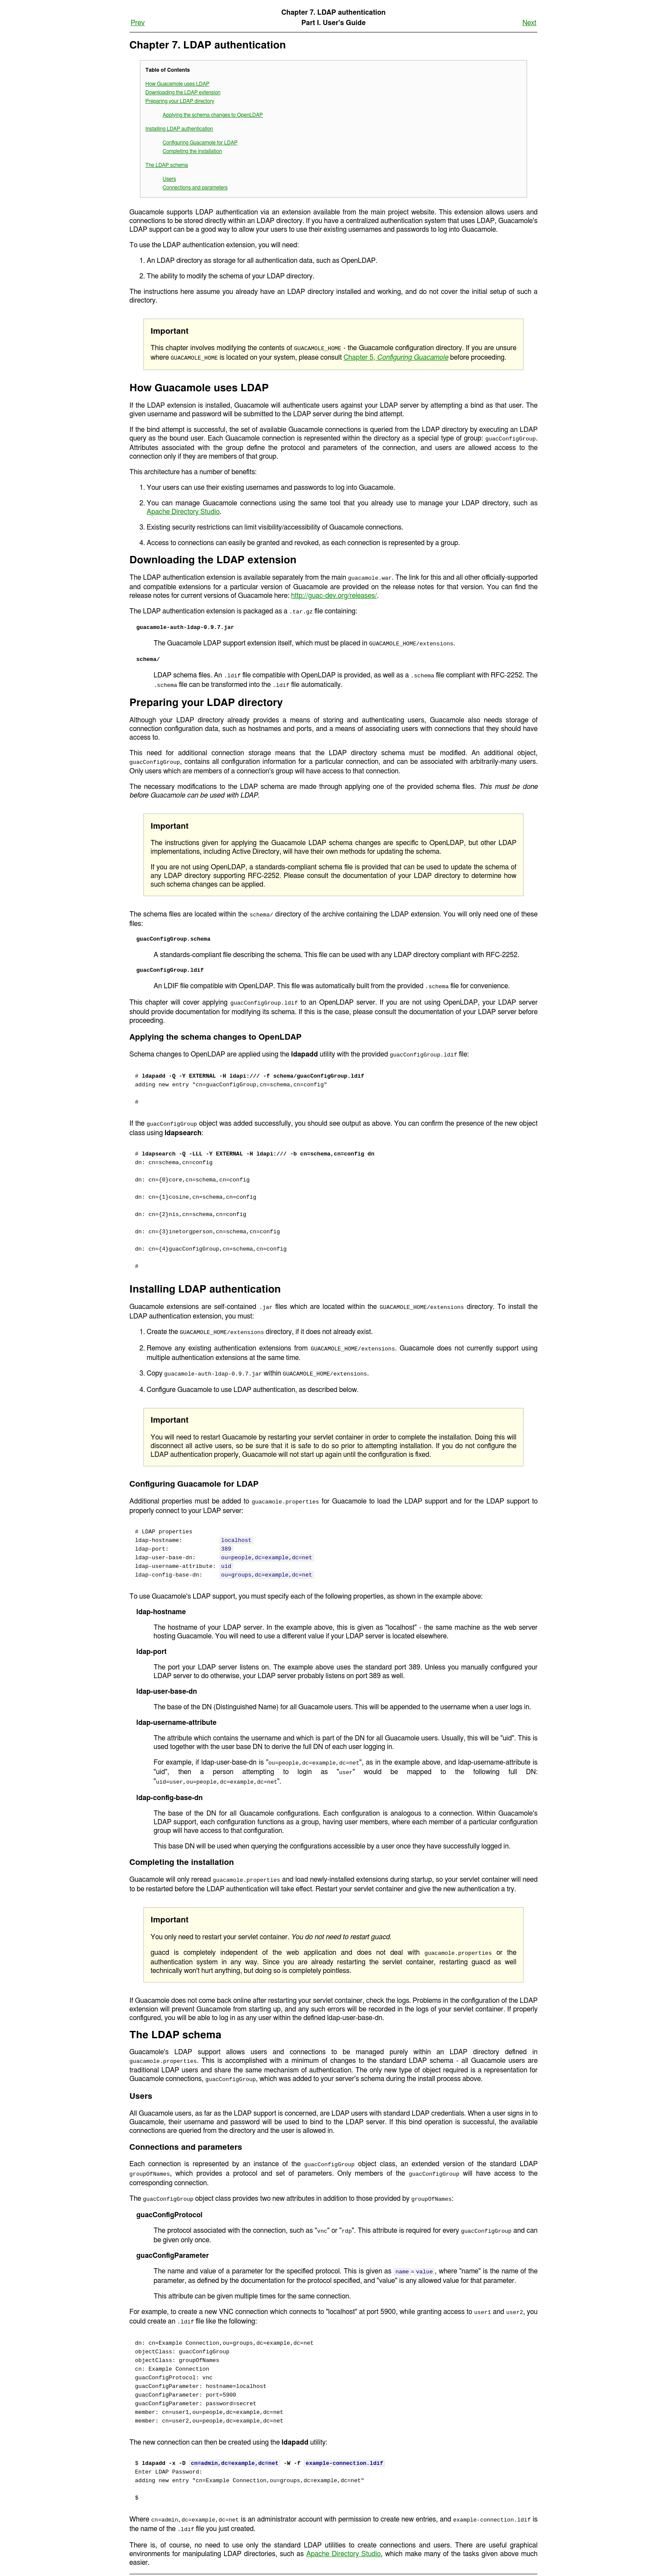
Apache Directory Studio (183, 509)
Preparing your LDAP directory (180, 101)
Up (333, 2553)
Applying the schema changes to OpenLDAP (213, 115)
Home (333, 2563)
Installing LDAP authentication (179, 128)
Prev (138, 22)
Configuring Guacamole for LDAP (200, 142)
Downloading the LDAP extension (183, 92)
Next (529, 22)
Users (169, 179)
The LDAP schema (167, 165)
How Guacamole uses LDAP (178, 83)
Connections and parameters (195, 187)
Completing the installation (192, 151)
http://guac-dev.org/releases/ (334, 592)
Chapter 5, (395, 356)
